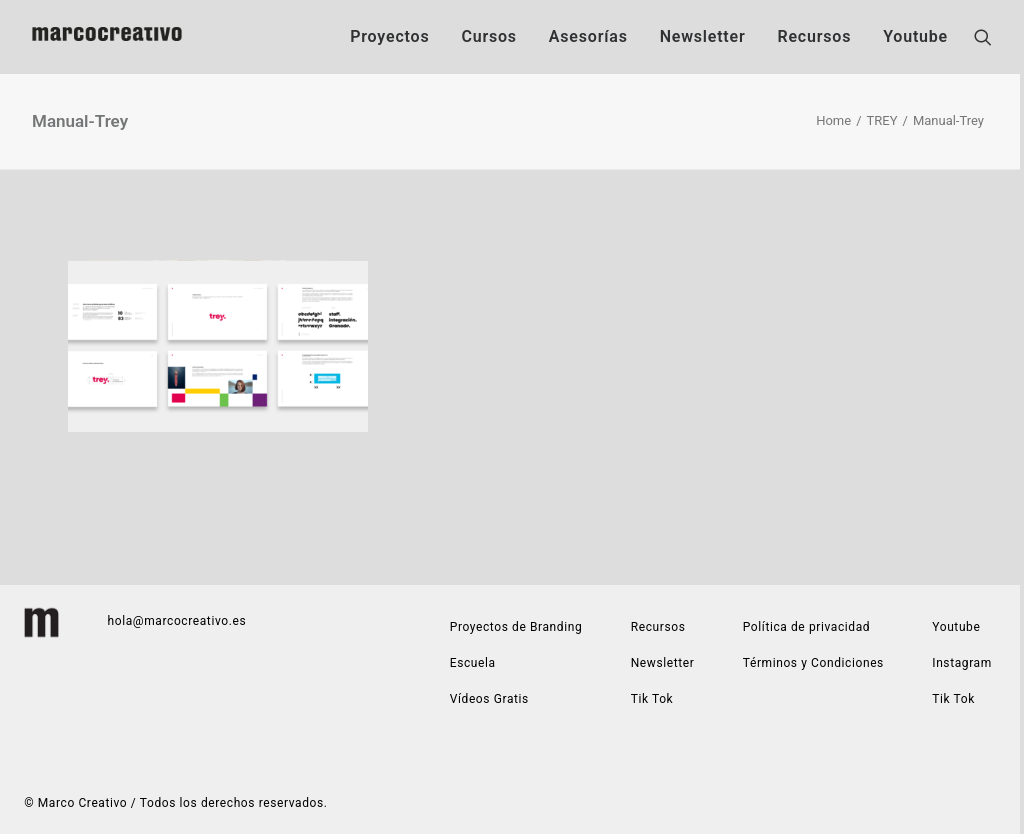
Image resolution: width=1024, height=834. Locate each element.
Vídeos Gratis (489, 699)
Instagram (962, 663)
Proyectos (389, 36)
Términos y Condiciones (813, 663)
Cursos (488, 36)
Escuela (473, 663)
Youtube (915, 36)
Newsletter (703, 36)
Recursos (814, 36)
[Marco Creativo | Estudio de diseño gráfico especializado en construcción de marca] (107, 37)
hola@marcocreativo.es (177, 621)
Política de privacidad (806, 627)
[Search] (983, 37)
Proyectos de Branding (516, 627)
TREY (882, 120)
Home (833, 120)
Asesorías (588, 36)
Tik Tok (953, 699)
